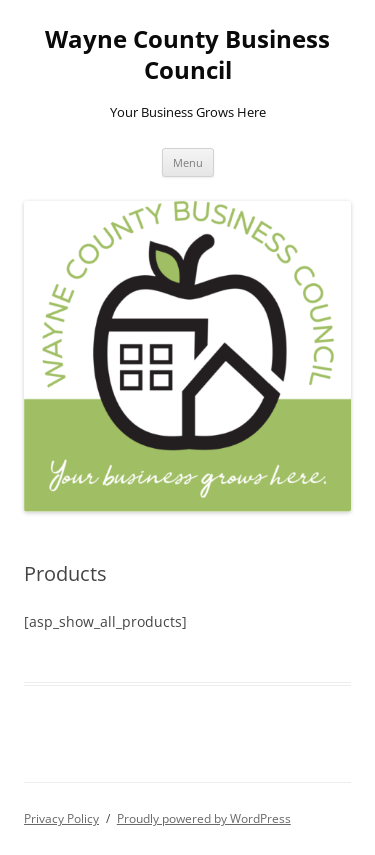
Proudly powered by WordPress (204, 818)
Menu (188, 162)
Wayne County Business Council (187, 55)
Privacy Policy (61, 818)
